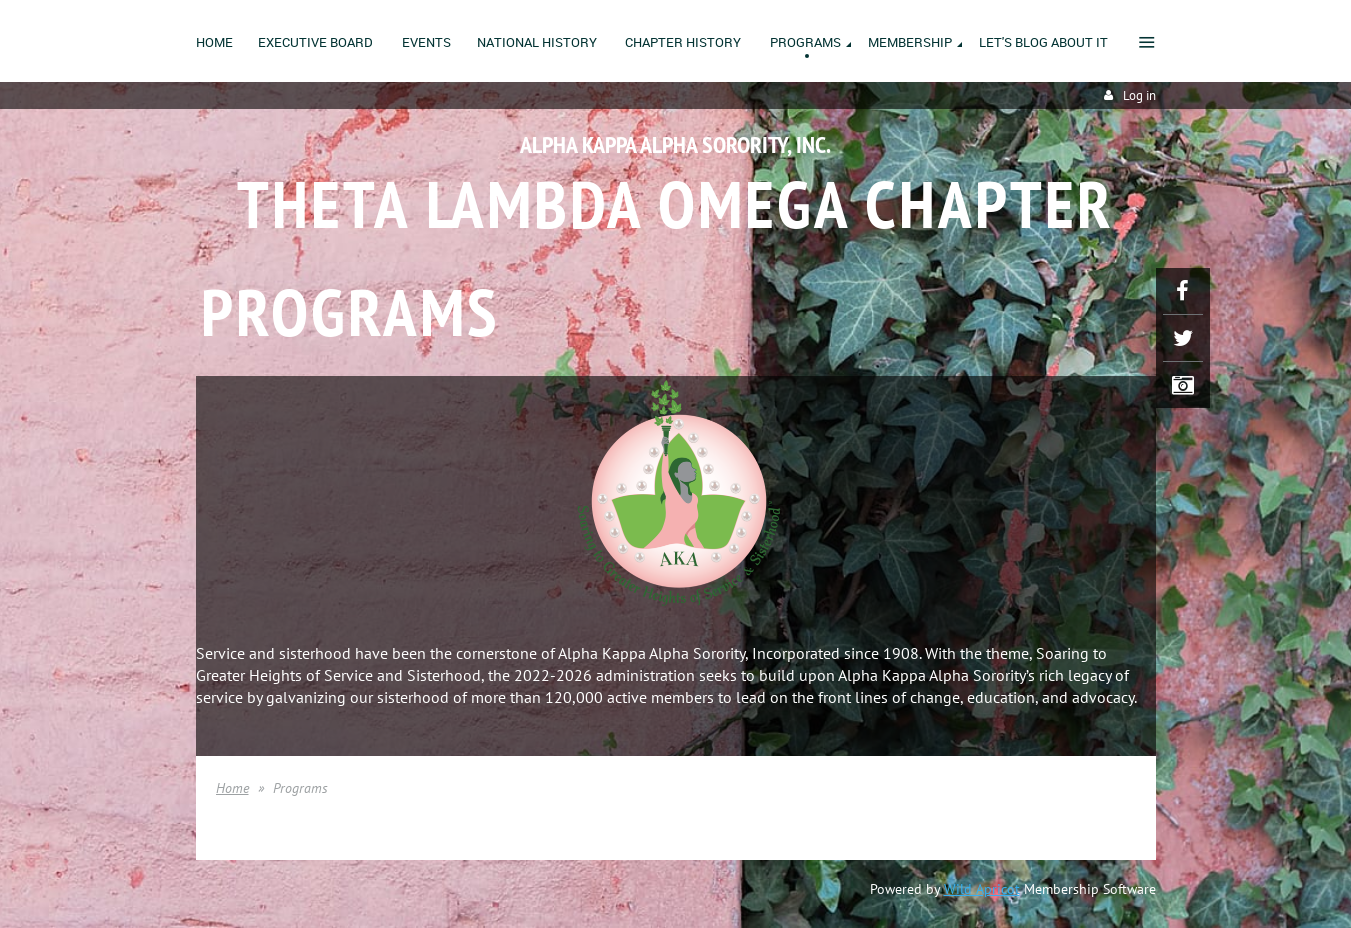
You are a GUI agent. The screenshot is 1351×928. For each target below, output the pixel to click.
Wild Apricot (982, 889)
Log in (1139, 95)
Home (232, 788)
